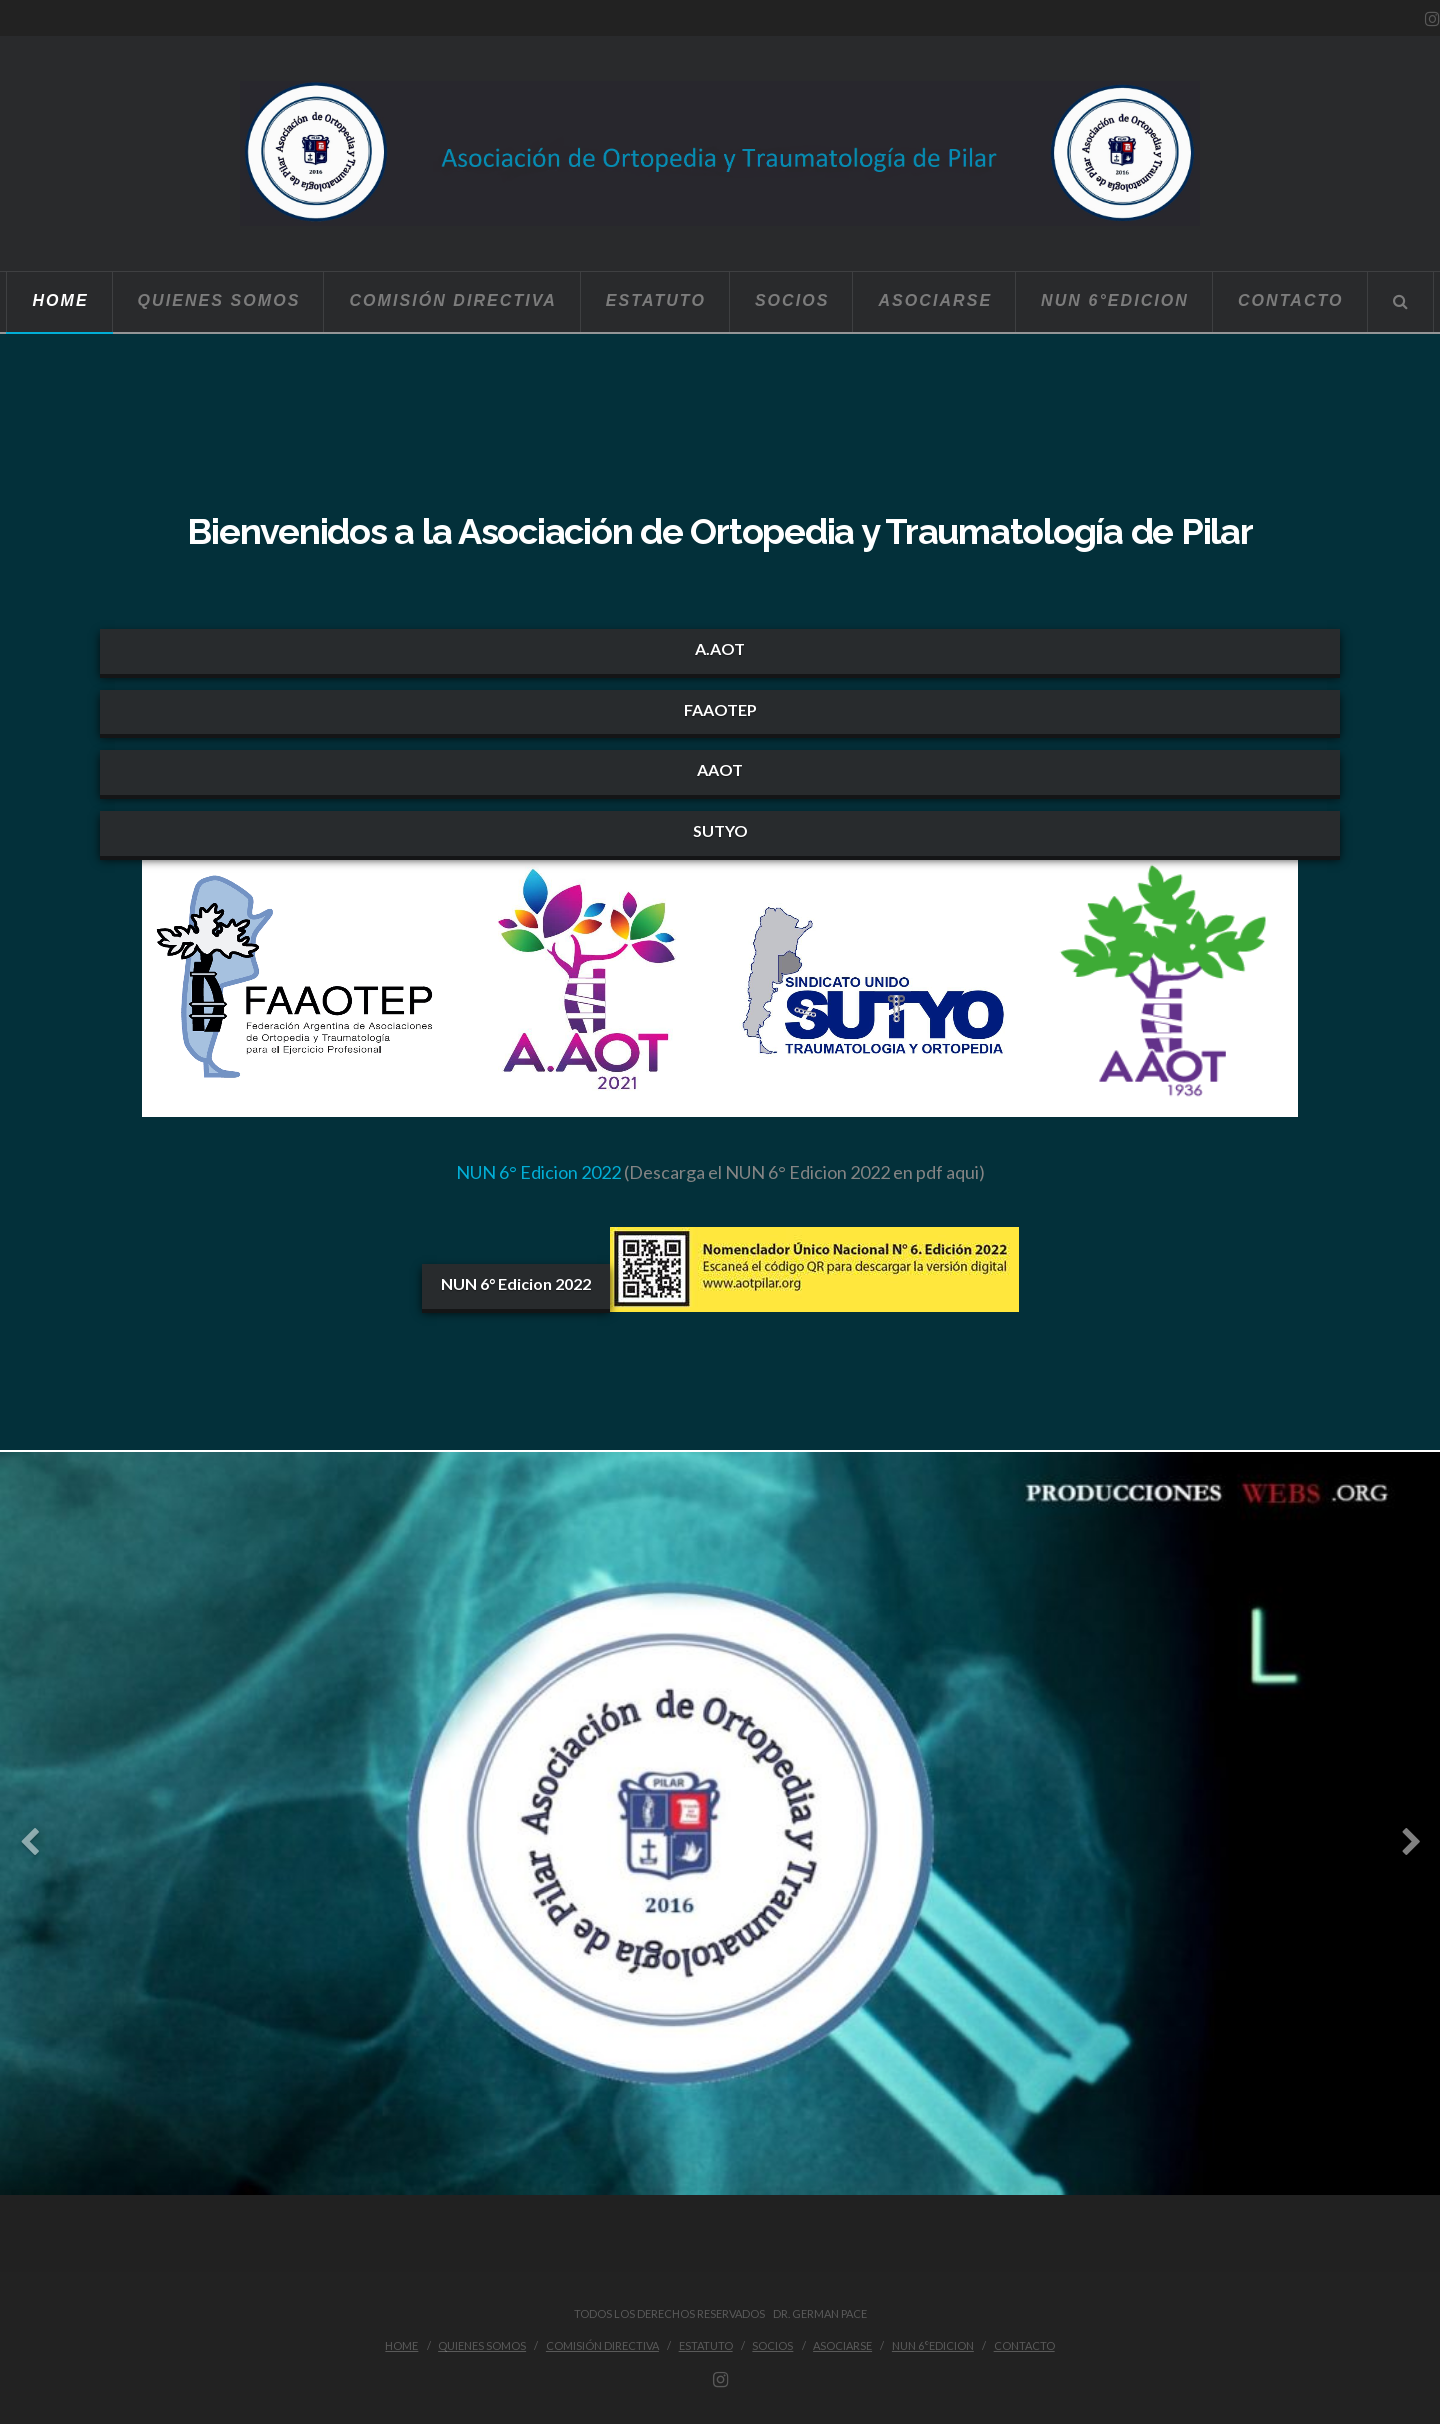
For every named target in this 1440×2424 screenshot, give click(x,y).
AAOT (720, 769)
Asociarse (842, 2345)
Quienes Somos (482, 2345)
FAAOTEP (720, 709)
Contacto (1024, 2345)
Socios (772, 2345)
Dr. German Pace (817, 2313)
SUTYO (720, 830)
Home (401, 2345)
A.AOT (720, 648)
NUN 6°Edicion (933, 2345)
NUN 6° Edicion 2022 (538, 1172)
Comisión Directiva (602, 2345)
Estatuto (706, 2345)
